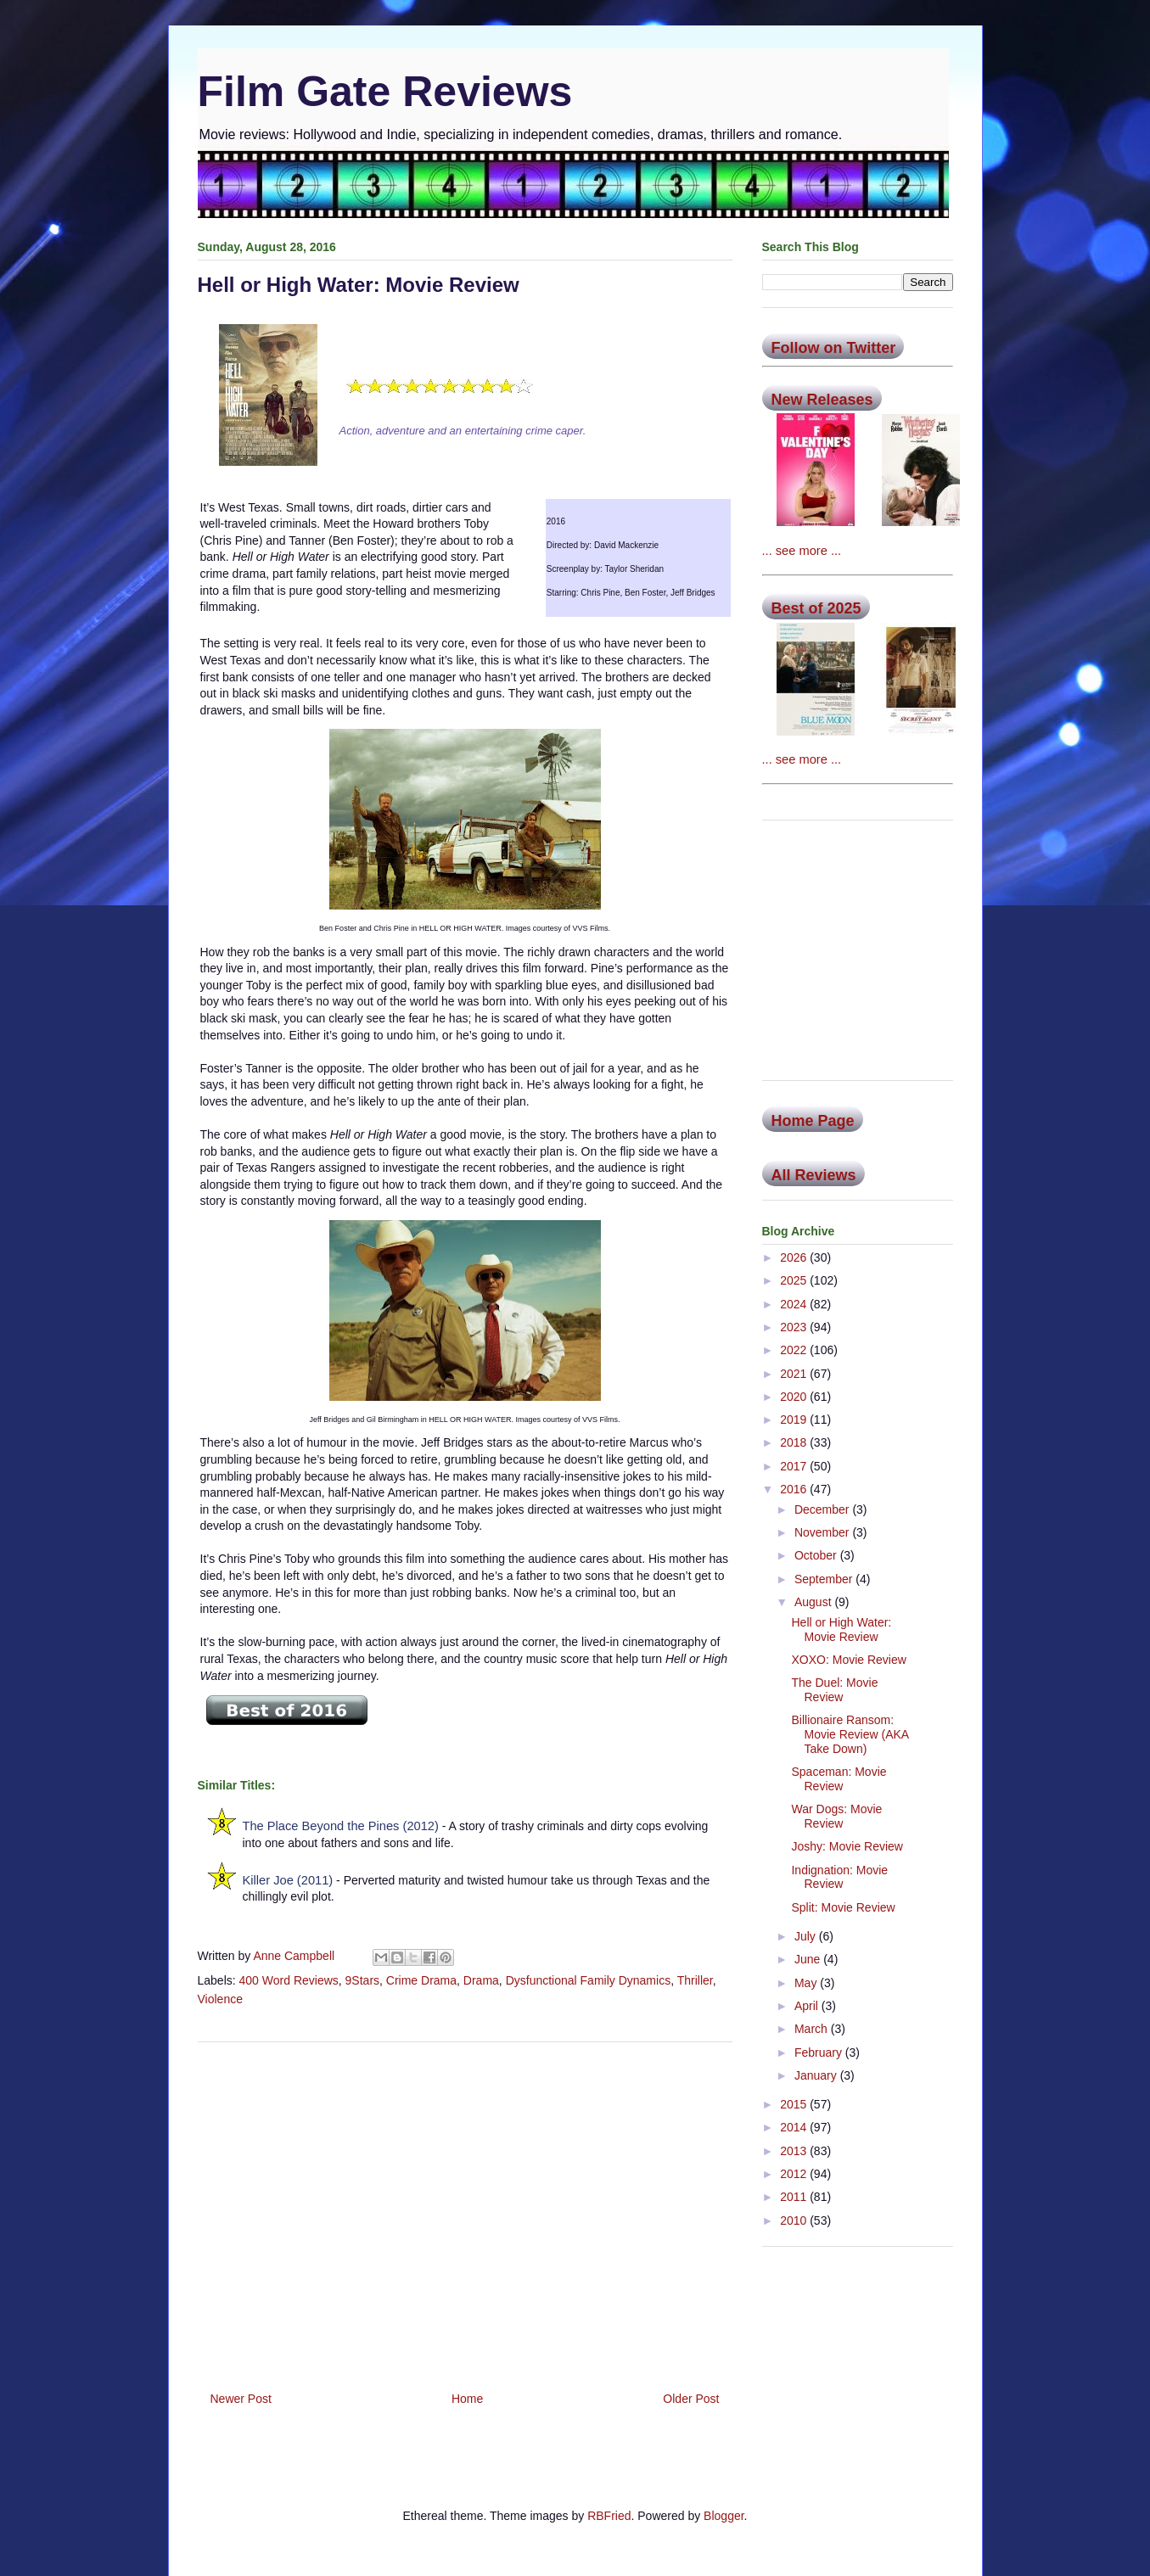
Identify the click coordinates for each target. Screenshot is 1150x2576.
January (817, 2075)
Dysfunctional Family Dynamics (588, 1980)
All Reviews (813, 1175)
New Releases (822, 399)
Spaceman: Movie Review (838, 1779)
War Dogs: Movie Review (836, 1816)
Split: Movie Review (843, 1907)
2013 (795, 2151)
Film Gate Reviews (385, 91)
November (823, 1532)
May (807, 1983)
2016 (795, 1489)
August (814, 1602)
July (806, 1936)
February (819, 2052)
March (812, 2029)
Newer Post (241, 2398)
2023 (795, 1327)
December (823, 1509)
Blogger (723, 2516)
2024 (795, 1304)
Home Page (813, 1120)
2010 (795, 2220)
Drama (481, 1980)
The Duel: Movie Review (834, 1690)
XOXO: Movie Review (848, 1659)
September (824, 1579)
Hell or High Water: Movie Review (841, 1630)
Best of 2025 (816, 608)
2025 (795, 1280)
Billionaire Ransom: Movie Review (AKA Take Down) (849, 1734)
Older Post (691, 2398)
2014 (795, 2127)
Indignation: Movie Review (839, 1877)
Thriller (695, 1980)
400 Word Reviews (289, 1980)
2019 (795, 1419)
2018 (795, 1442)
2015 (795, 2104)
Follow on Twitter (833, 347)
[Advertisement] (465, 2210)
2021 (795, 1373)
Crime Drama (421, 1980)
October (817, 1555)
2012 (795, 2174)
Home (467, 2398)
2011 (795, 2197)
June (808, 1959)
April (808, 2006)
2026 (795, 1257)
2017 (795, 1466)
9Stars (362, 1980)
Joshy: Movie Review (847, 1846)
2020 (795, 1396)
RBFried (609, 2516)
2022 (795, 1350)
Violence (220, 1999)
